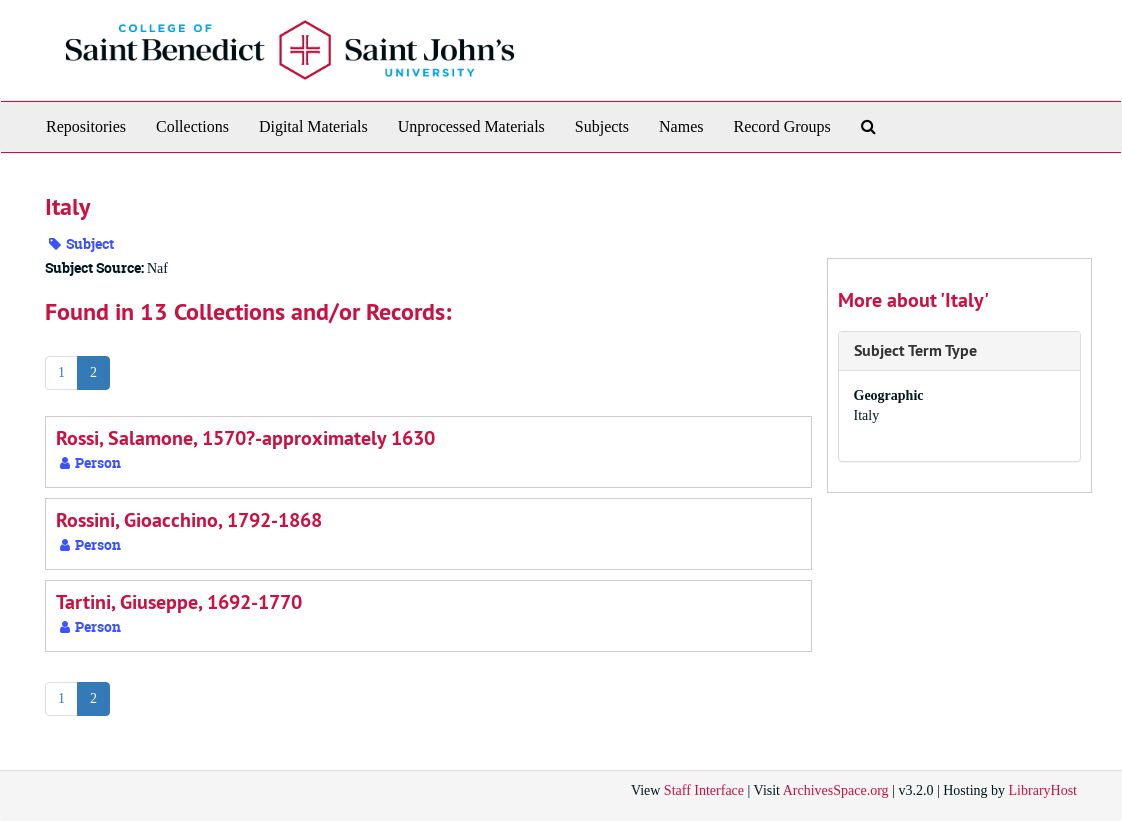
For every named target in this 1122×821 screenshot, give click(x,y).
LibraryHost (1043, 790)
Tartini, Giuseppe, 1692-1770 (179, 602)
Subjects (602, 126)
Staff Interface (704, 790)
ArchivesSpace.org (836, 790)
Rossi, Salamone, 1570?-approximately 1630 (245, 438)
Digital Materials (313, 126)
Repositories (86, 126)
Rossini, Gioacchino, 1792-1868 (189, 520)
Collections (192, 126)
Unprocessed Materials (471, 126)
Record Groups (781, 126)
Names (681, 126)
